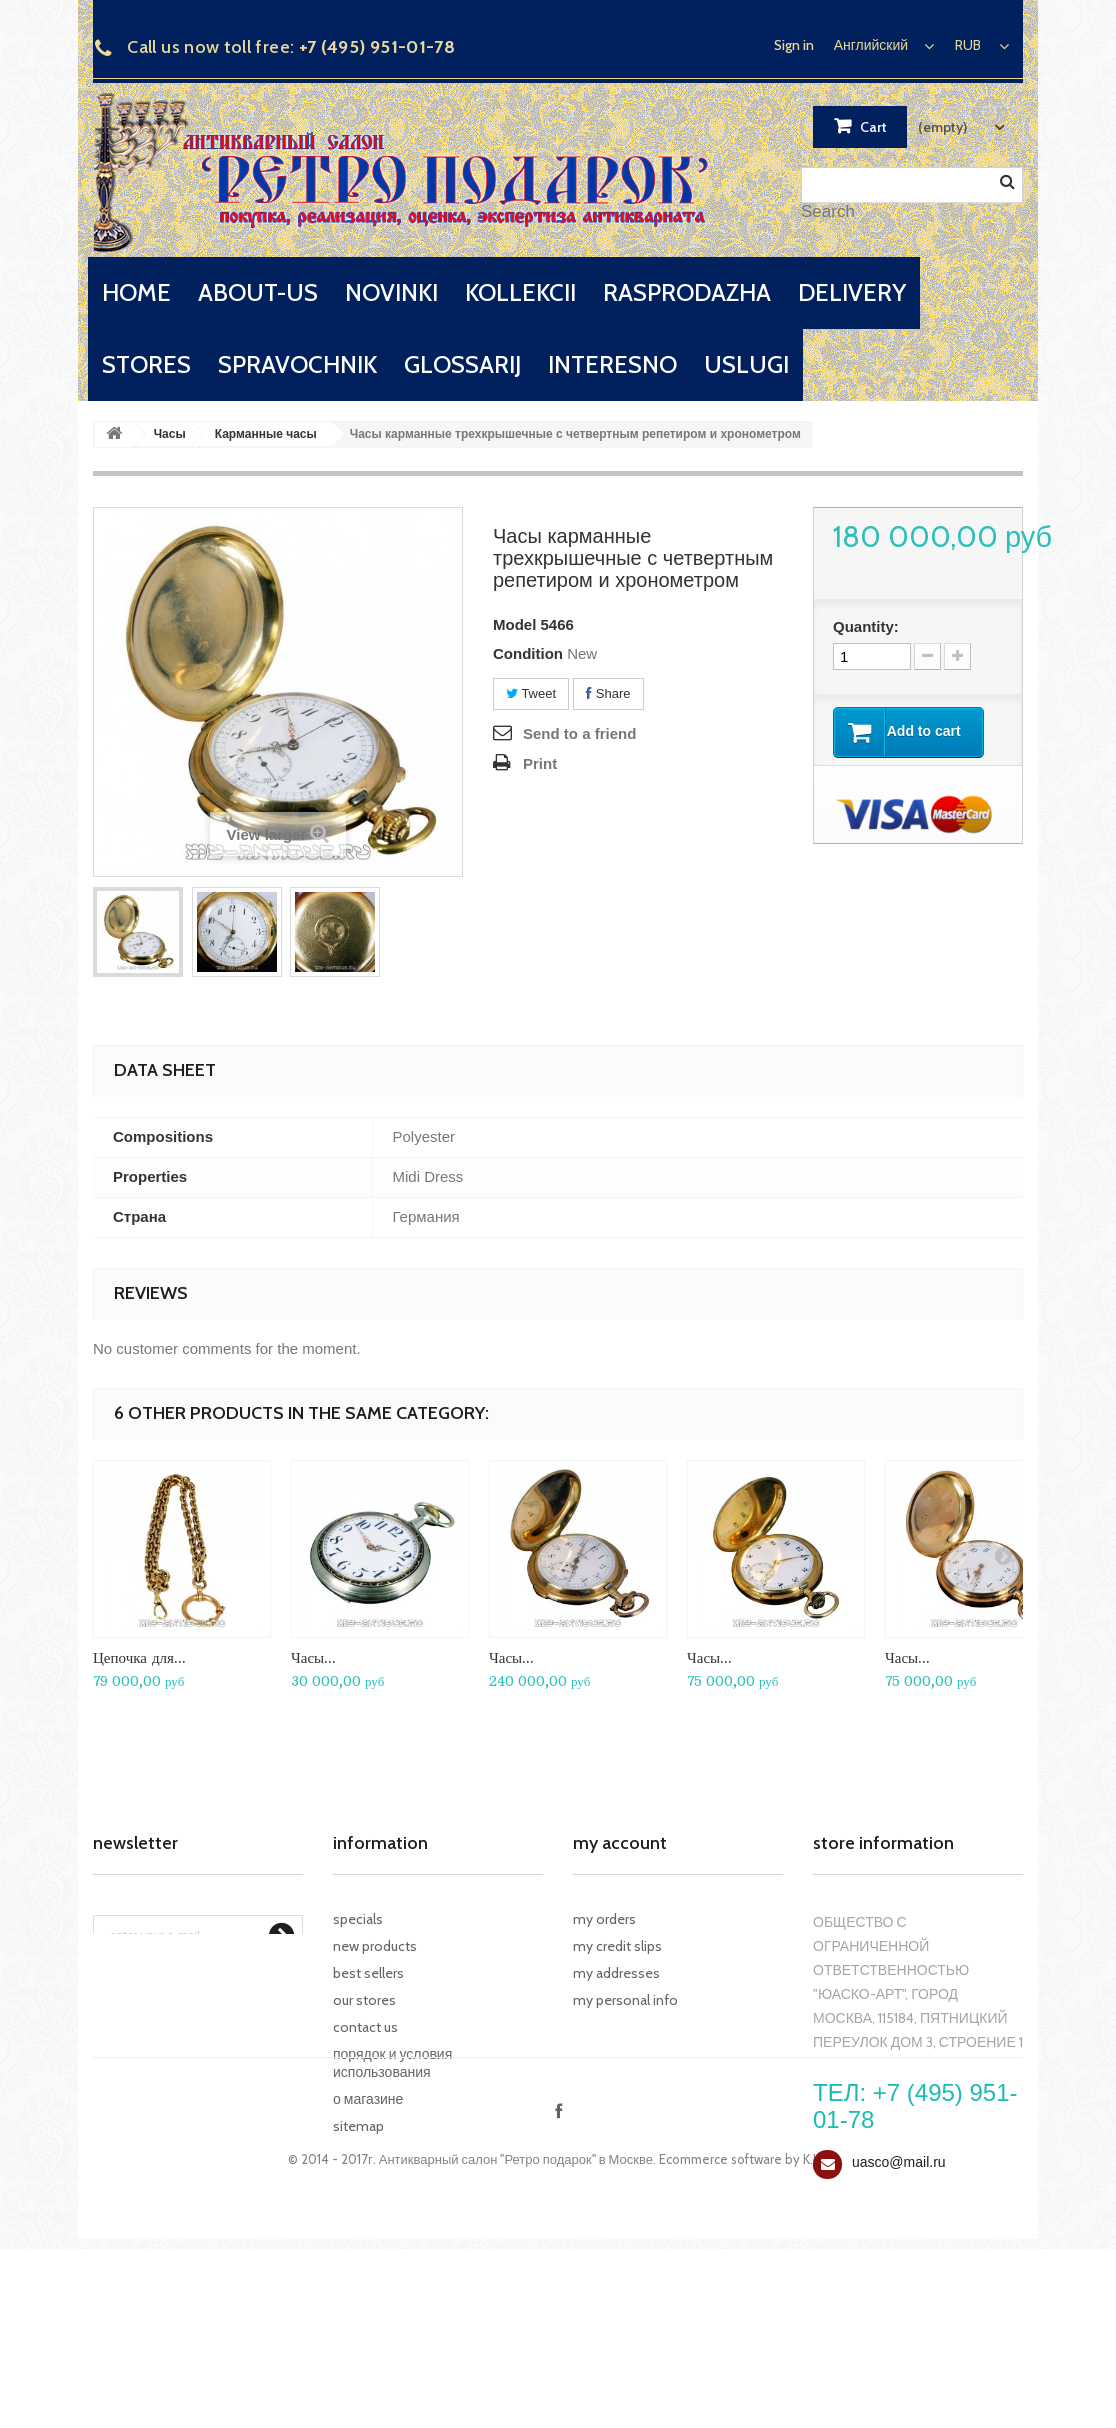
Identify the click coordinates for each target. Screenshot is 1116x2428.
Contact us (365, 2027)
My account (620, 1843)
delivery (852, 292)
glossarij (462, 364)
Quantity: (866, 626)
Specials (358, 1919)
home (136, 292)
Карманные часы (266, 434)
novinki (391, 292)
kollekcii (520, 292)
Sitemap (358, 2126)
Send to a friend (579, 733)
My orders (604, 1919)
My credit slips (617, 1946)
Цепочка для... (139, 1657)
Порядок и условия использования (392, 2063)
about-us (258, 292)
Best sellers (368, 1973)
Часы (170, 434)
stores (146, 364)
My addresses (616, 1973)
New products (375, 1946)
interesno (612, 364)
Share (608, 693)
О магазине (368, 2099)
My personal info (625, 2000)
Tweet (531, 693)
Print (540, 763)
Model (514, 624)
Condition (528, 653)
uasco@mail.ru (899, 2162)
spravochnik (297, 364)
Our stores (364, 2000)
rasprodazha (687, 292)
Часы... (313, 1657)
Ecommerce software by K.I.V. (743, 2338)
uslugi (746, 364)
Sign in (794, 45)
